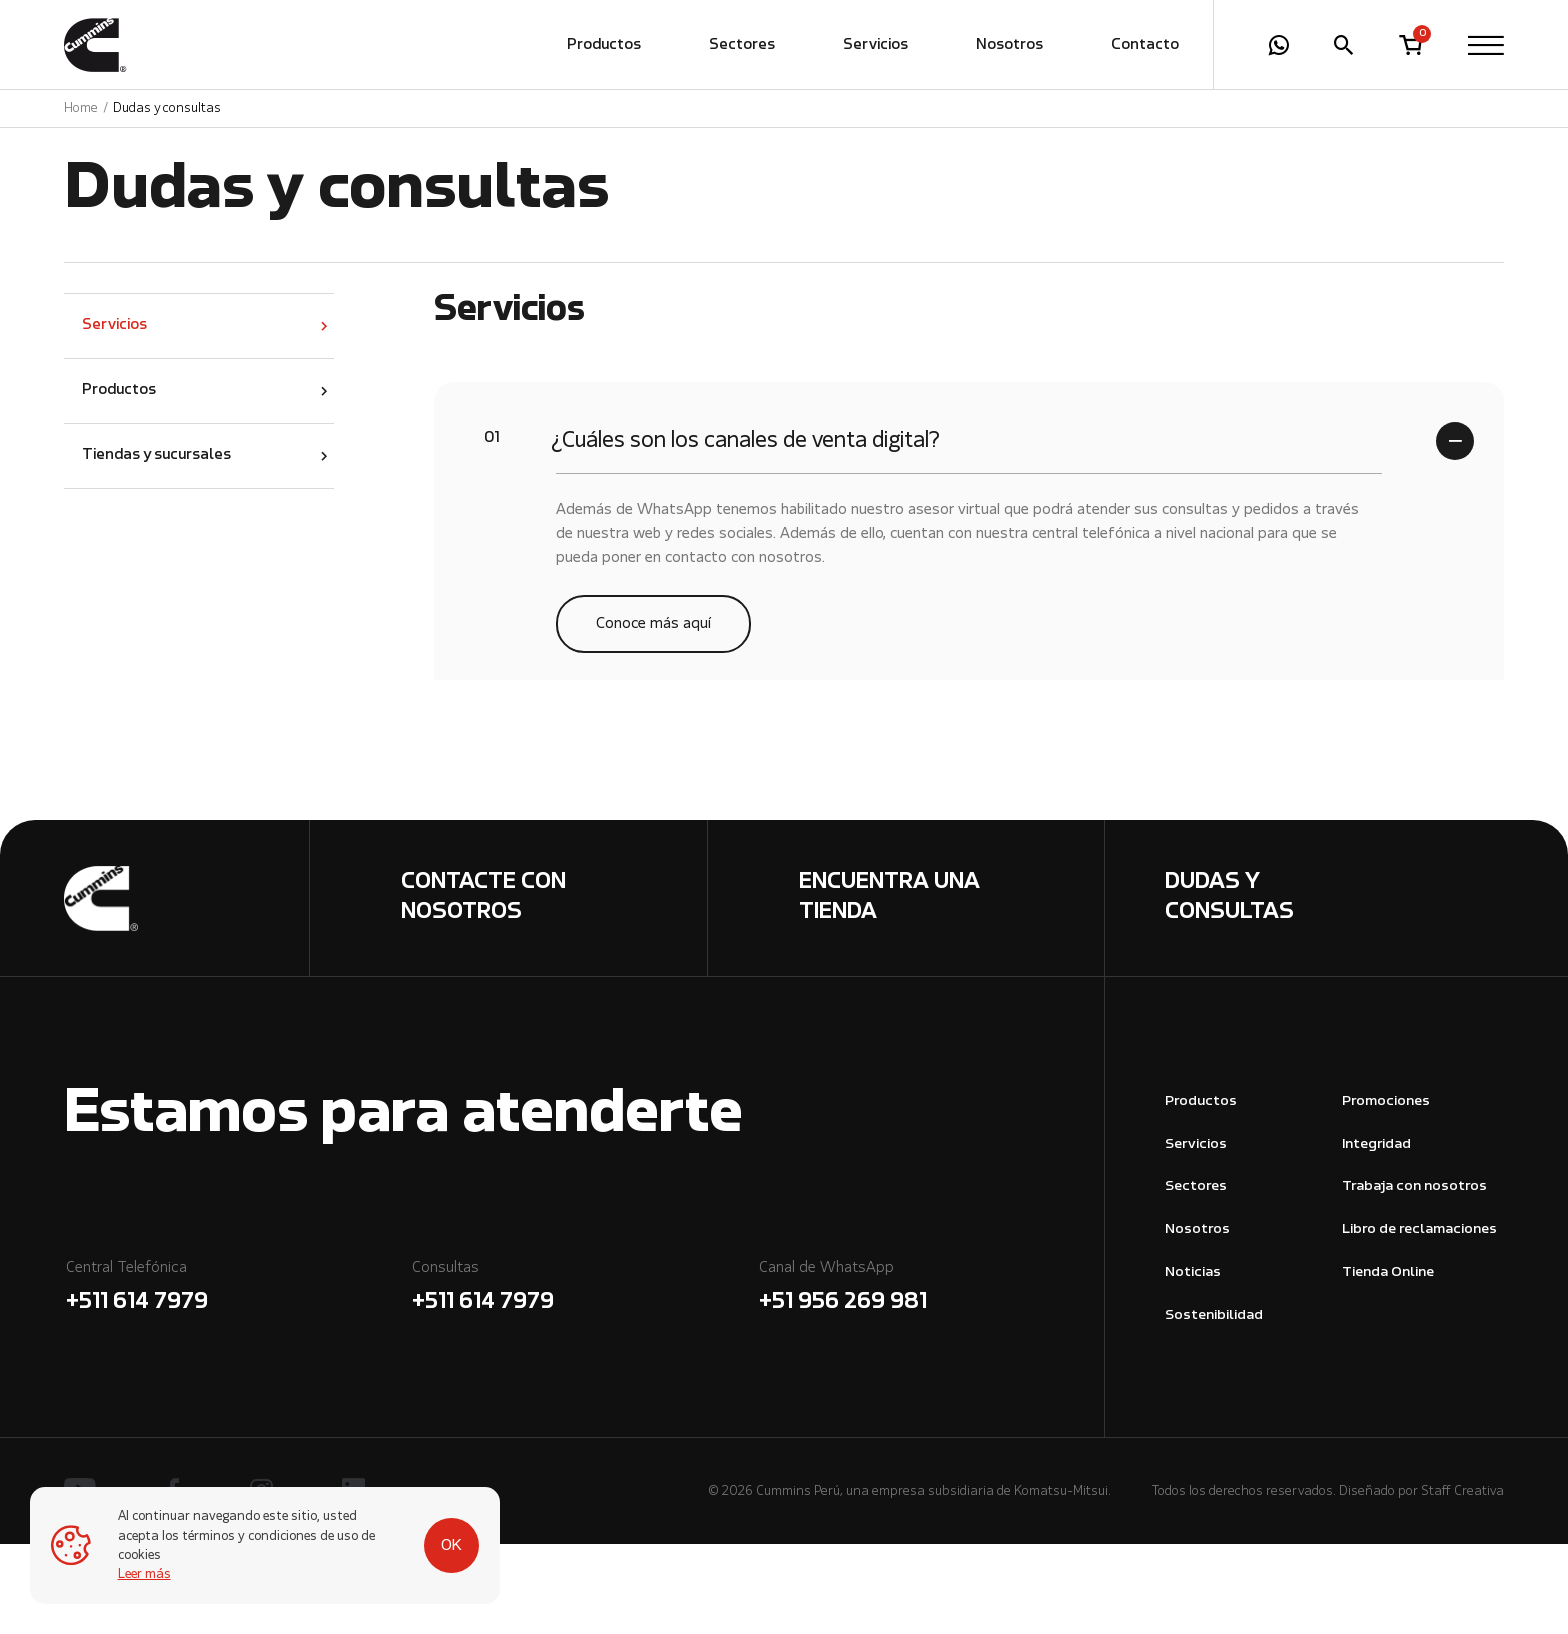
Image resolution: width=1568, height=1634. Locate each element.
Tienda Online (1388, 1362)
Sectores (742, 45)
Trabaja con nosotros (1414, 1276)
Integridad (1376, 1234)
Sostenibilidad (1214, 1405)
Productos (604, 45)
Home (81, 108)
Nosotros (1009, 45)
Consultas (583, 1379)
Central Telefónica (237, 1379)
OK (451, 1546)
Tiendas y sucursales (156, 545)
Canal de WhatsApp (930, 1379)
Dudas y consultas (167, 108)
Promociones (1386, 1191)
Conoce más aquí (653, 713)
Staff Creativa (1462, 1581)
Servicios (875, 45)
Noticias (1193, 1362)
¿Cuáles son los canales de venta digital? (712, 528)
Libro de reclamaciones (1419, 1319)
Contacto (1145, 45)
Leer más (144, 1574)
